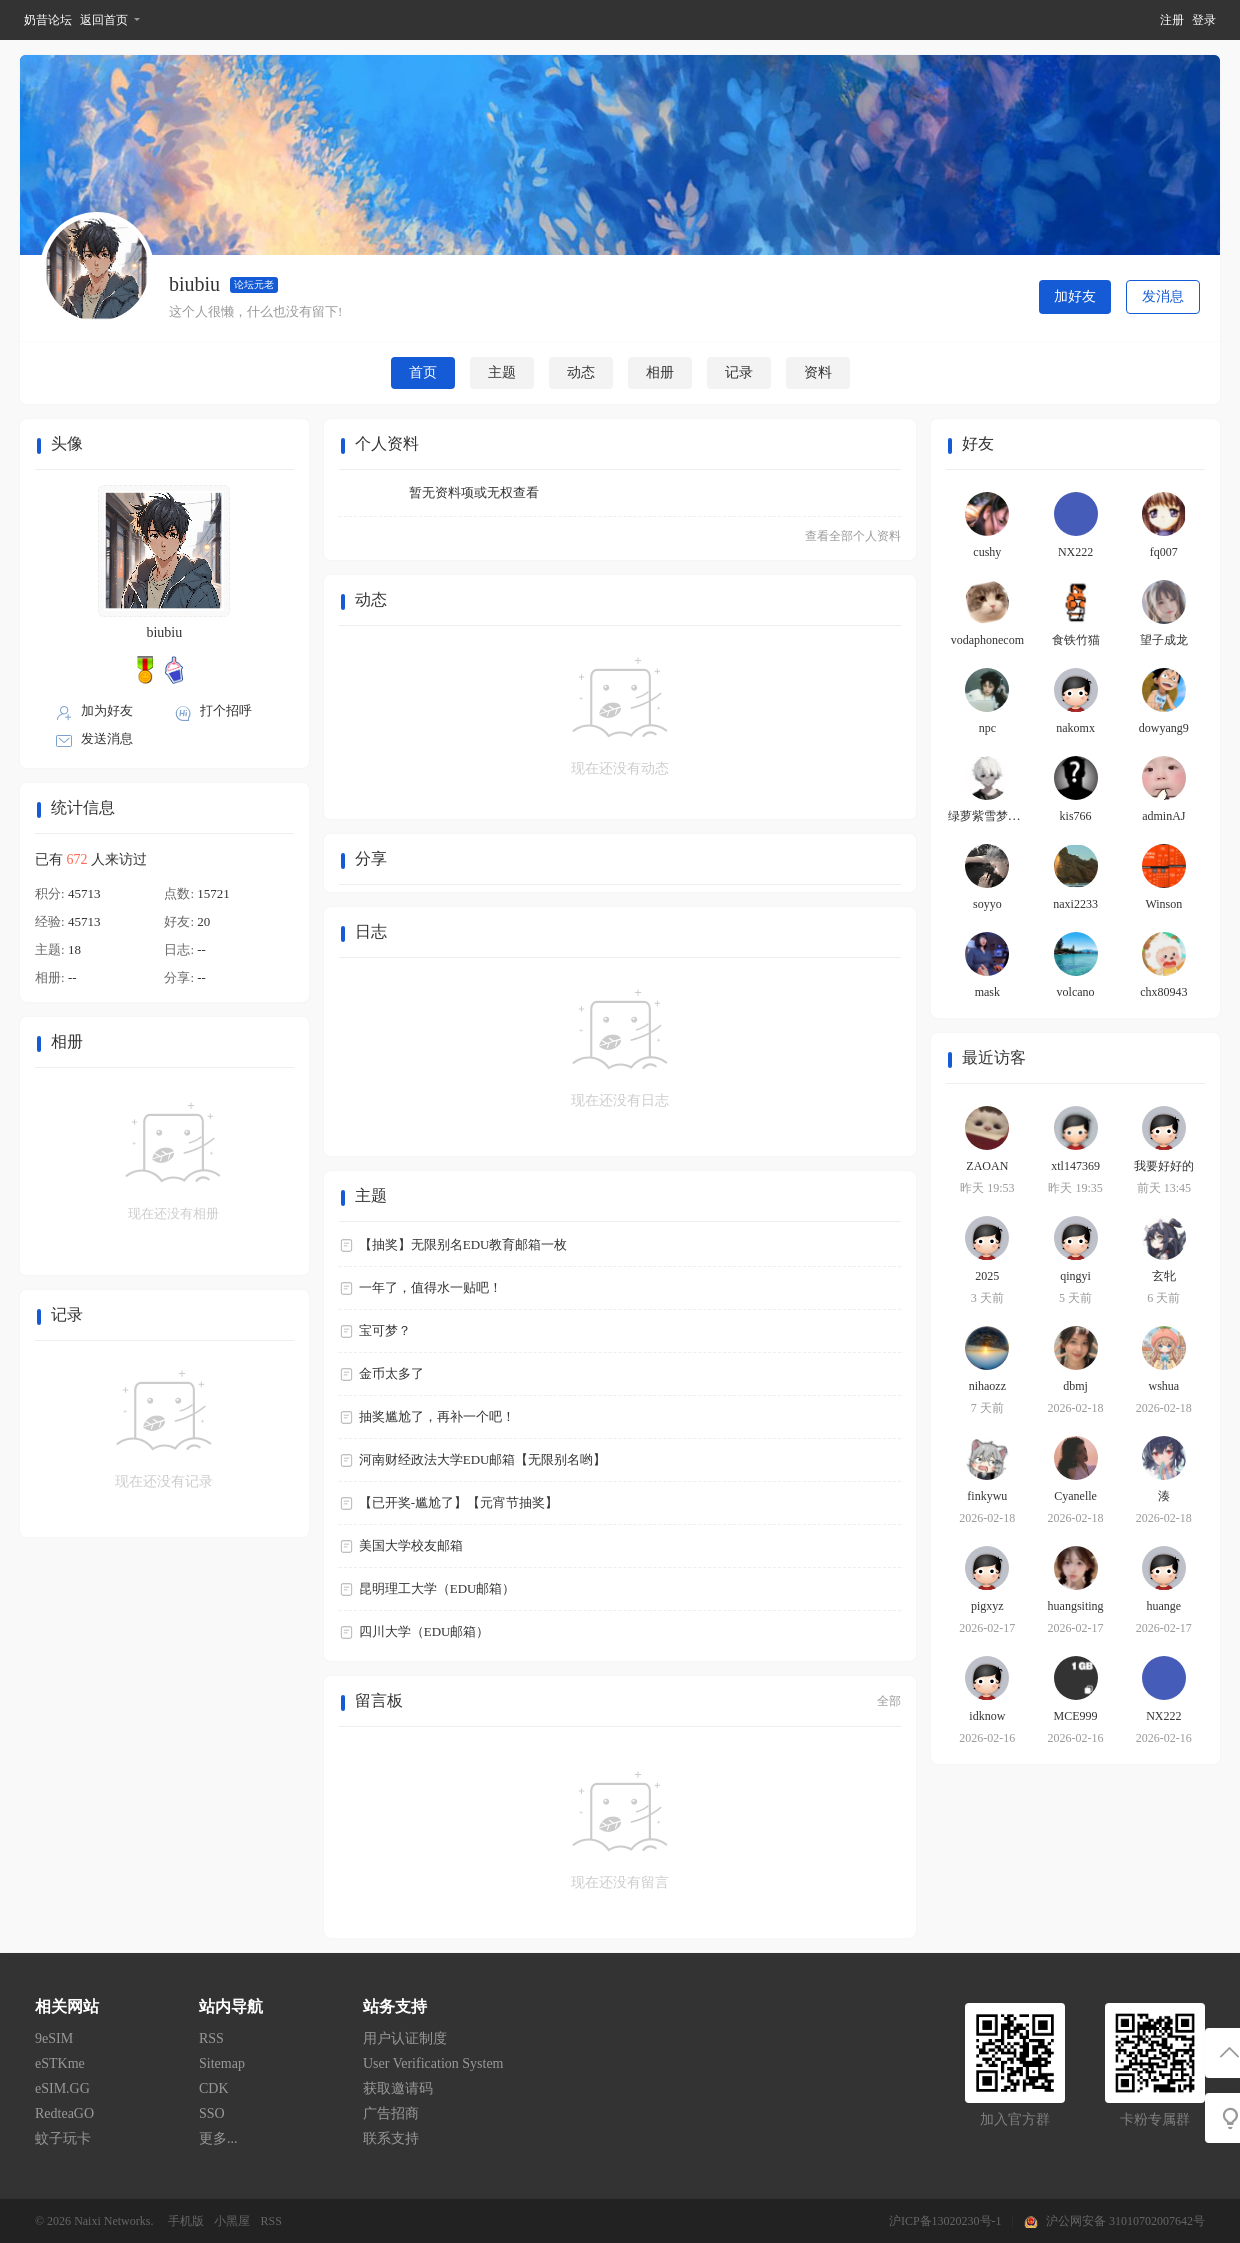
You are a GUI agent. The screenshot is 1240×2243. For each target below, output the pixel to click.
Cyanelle (1075, 1496)
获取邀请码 (398, 2088)
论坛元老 (254, 284)
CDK (214, 2088)
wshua (1163, 1386)
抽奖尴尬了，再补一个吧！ (437, 1416)
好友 (978, 443)
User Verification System (433, 2063)
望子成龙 (1164, 640)
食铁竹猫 (1076, 640)
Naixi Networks (112, 2221)
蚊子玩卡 (63, 2138)
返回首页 (104, 20)
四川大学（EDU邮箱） (424, 1631)
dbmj (1075, 1386)
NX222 (1075, 552)
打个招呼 (226, 710)
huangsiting (1076, 1606)
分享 (371, 858)
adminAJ (1163, 816)
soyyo (987, 904)
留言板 (379, 1700)
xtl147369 (1075, 1166)
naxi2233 (1075, 904)
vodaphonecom (987, 640)
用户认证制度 (405, 2038)
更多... (218, 2138)
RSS (211, 2038)
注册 (1172, 20)
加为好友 (107, 710)
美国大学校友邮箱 (411, 1545)
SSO (212, 2113)
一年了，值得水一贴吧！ (430, 1287)
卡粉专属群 (1155, 2119)
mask (987, 992)
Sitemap (222, 2063)
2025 (987, 1276)
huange (1164, 1606)
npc (987, 728)
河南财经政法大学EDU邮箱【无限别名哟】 (483, 1459)
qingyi (1075, 1276)
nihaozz (987, 1386)
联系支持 (391, 2138)
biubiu (164, 632)
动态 (581, 372)
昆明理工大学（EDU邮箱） (437, 1588)
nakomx (1075, 728)
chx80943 (1163, 992)
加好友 (1075, 296)
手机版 (186, 2221)
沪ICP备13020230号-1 (945, 2221)
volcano (1076, 992)
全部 (889, 1701)
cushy (987, 552)
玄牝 (1164, 1276)
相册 (660, 372)
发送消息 (107, 738)
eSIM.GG (62, 2088)
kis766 (1076, 816)
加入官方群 (1015, 2119)
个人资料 (387, 443)
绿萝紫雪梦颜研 (990, 816)
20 (203, 921)
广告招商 (391, 2113)
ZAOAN (987, 1166)
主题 (502, 372)
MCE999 (1076, 1716)
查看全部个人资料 (853, 536)
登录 (1204, 20)
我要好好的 (1164, 1166)
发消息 (1163, 296)
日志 (371, 931)
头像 (67, 443)
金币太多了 (391, 1373)
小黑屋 (232, 2221)
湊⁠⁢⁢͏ (1164, 1496)
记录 (739, 372)
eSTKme (60, 2063)
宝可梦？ (385, 1330)
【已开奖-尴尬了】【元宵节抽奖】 (458, 1502)
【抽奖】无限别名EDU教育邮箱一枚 (463, 1244)
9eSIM (54, 2038)
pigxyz (987, 1606)
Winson (1163, 904)
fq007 (1164, 552)
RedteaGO (64, 2113)
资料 (818, 372)
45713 (84, 893)
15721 (213, 893)
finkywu (987, 1496)
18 (74, 949)
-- (201, 949)
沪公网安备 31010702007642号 (1125, 2221)
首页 (423, 372)
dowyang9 (1164, 728)
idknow (987, 1716)
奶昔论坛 (48, 20)
